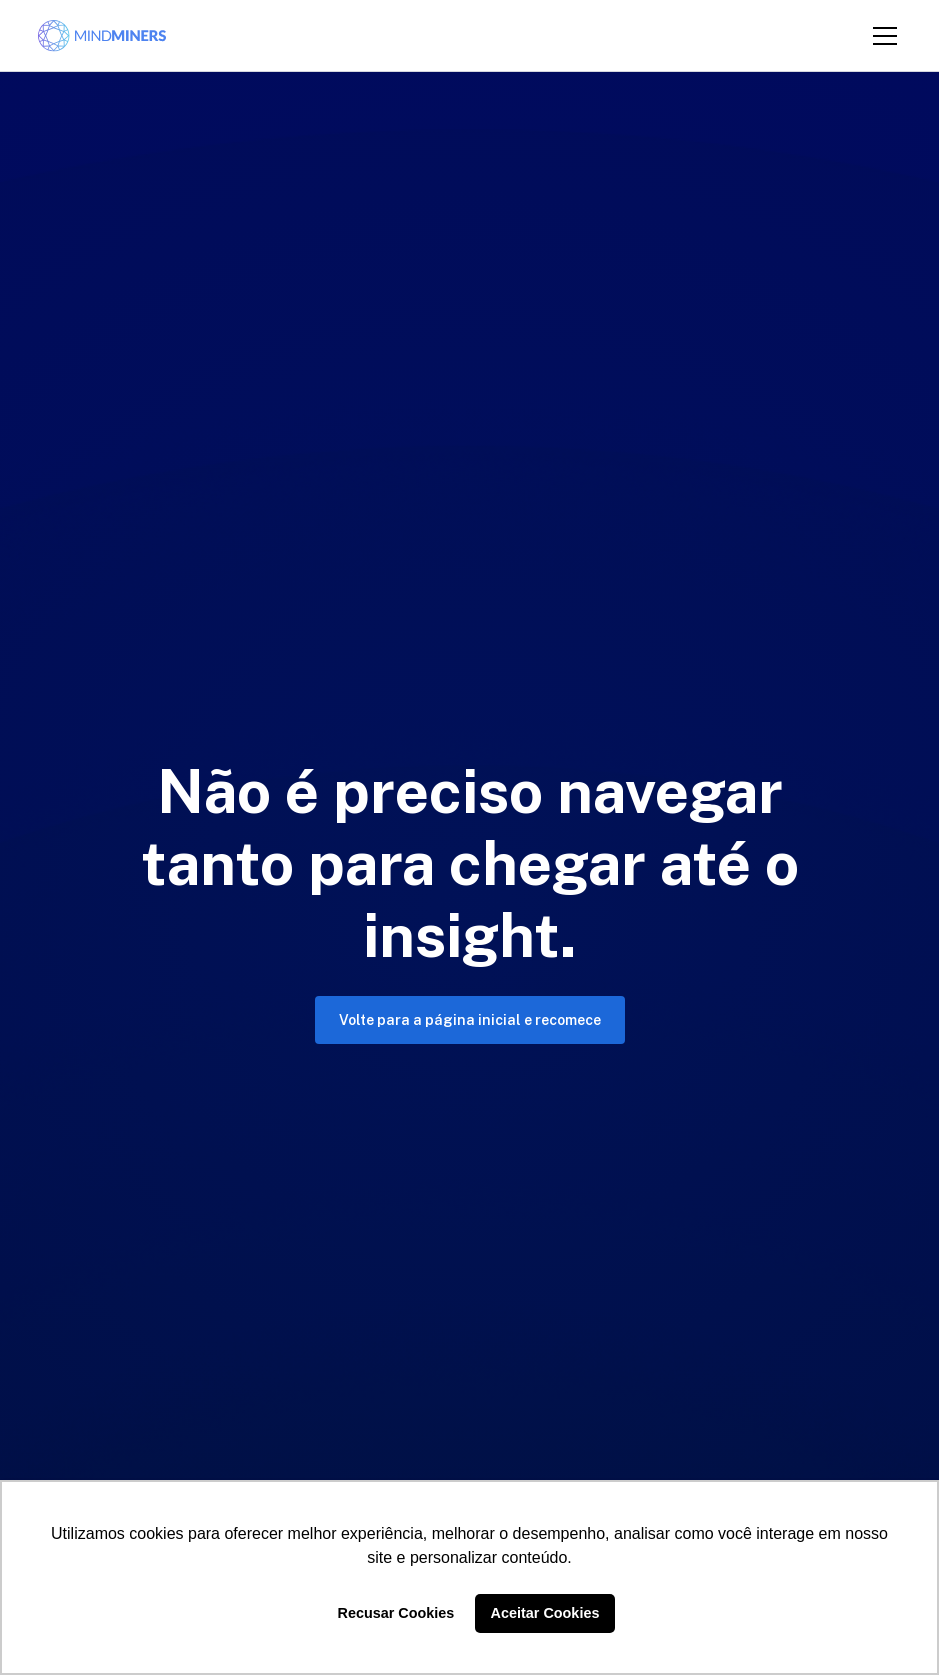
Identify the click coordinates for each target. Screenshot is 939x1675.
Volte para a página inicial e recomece (470, 1020)
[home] (102, 36)
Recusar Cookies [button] (396, 1613)
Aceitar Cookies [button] (545, 1613)
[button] (881, 36)
